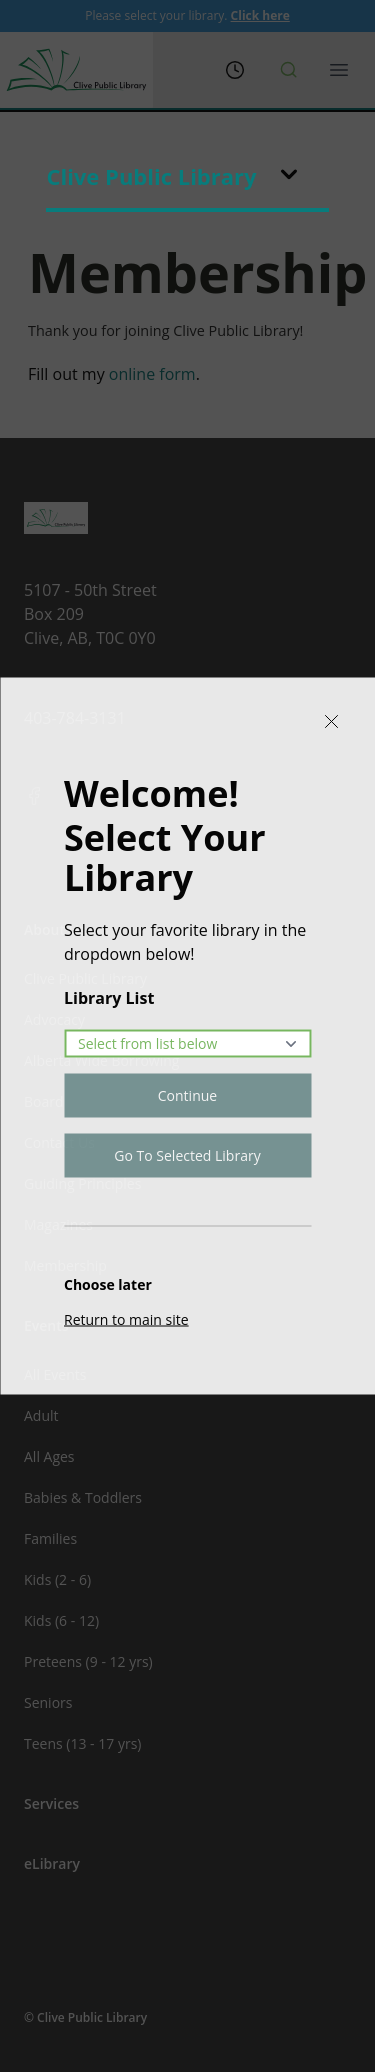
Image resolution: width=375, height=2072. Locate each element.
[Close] (331, 722)
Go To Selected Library (187, 1155)
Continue (187, 1095)
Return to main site (126, 1319)
